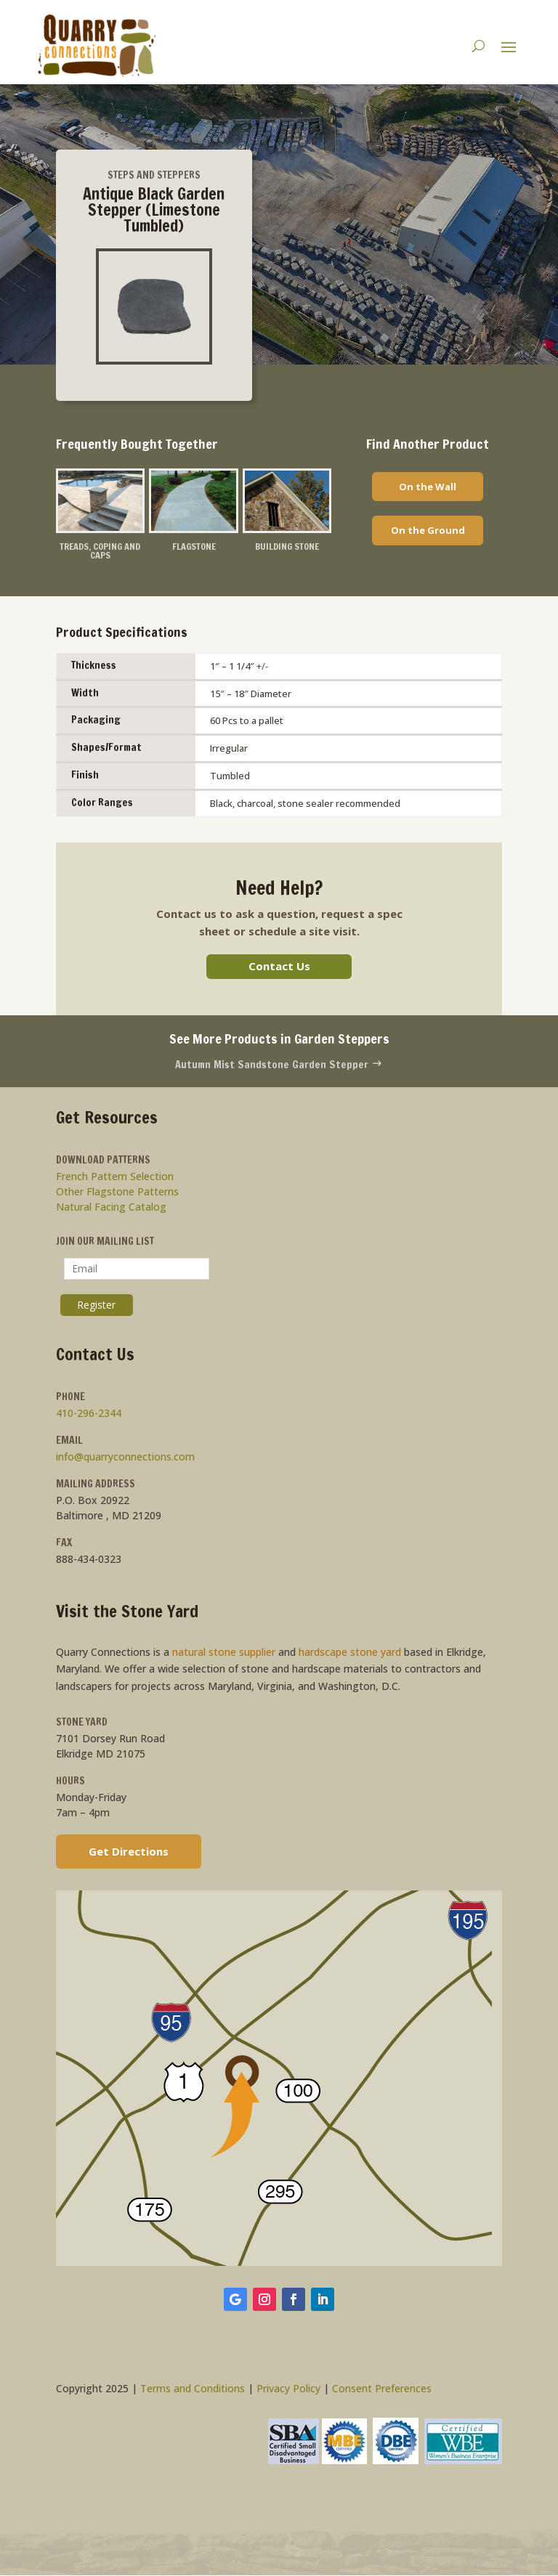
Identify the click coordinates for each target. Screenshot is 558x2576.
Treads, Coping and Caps (100, 551)
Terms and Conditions (192, 2389)
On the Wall (427, 486)
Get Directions (129, 1852)
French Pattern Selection (115, 1177)
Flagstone (194, 546)
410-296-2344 (88, 1414)
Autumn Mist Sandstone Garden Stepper (279, 1065)
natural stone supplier (223, 1652)
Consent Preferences (382, 2389)
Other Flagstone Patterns (117, 1192)
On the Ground (428, 530)
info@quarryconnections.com (125, 1457)
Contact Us (279, 966)
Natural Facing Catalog (111, 1207)
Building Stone (287, 546)
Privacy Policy (288, 2389)
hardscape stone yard (350, 1652)
